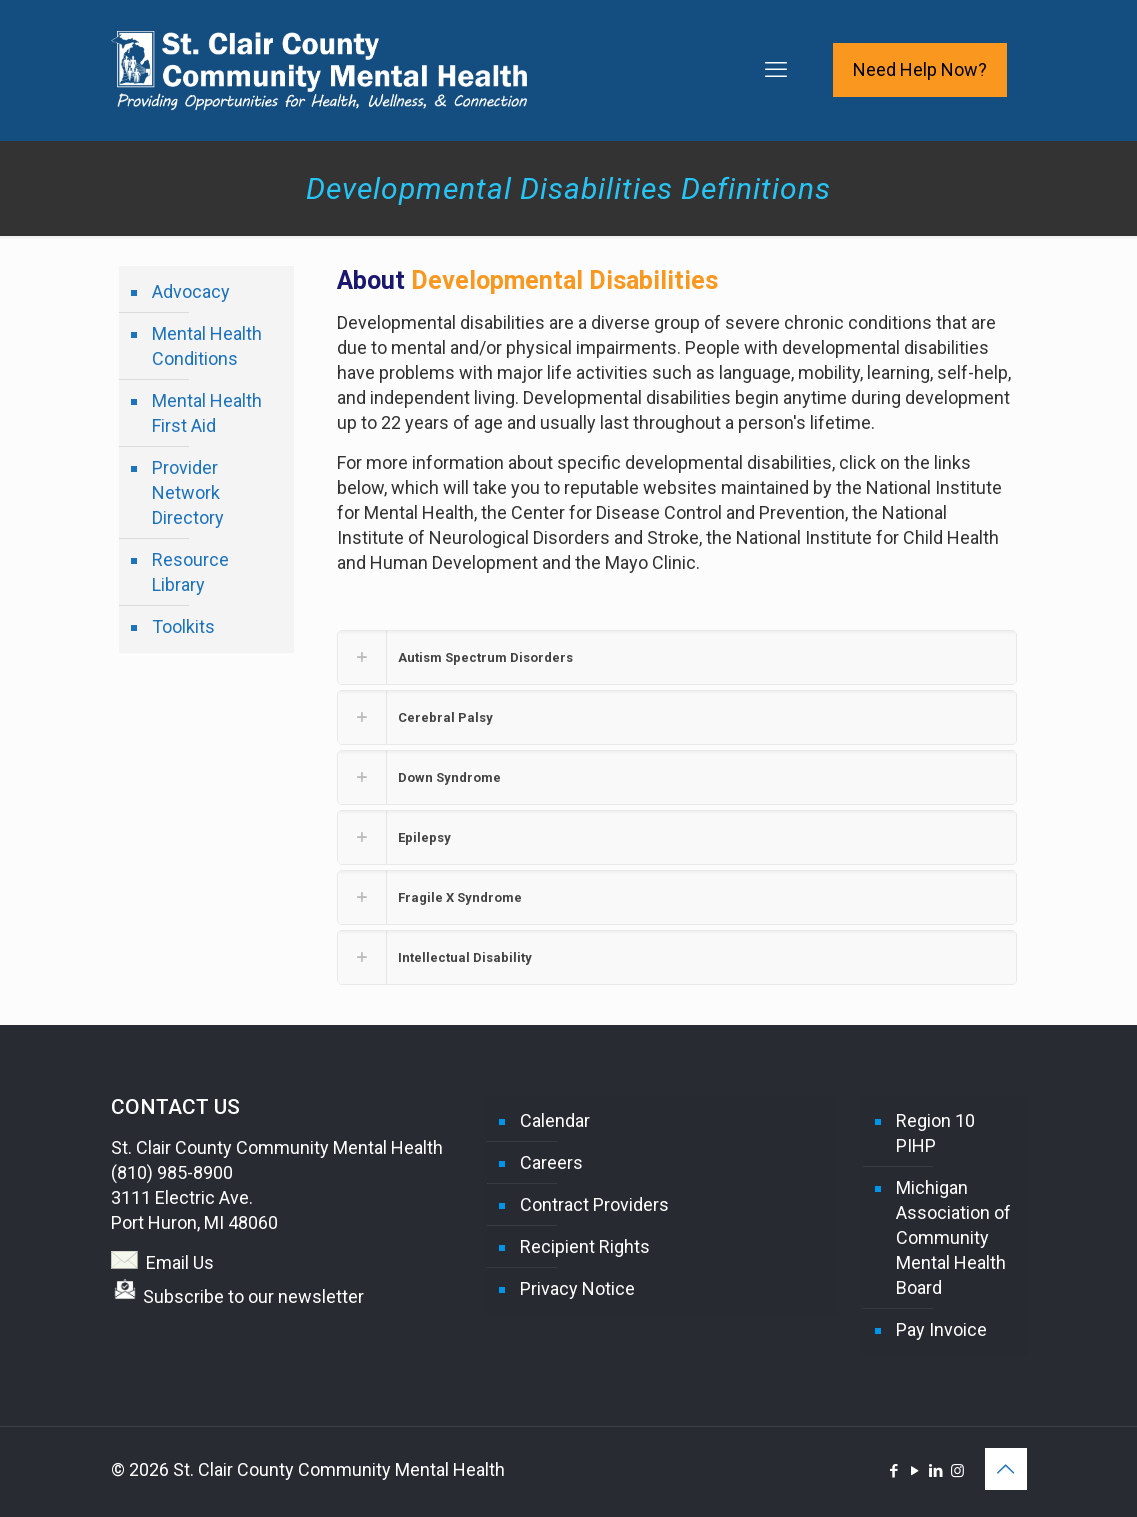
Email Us (180, 1262)
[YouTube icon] (915, 1471)
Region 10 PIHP (935, 1133)
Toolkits (183, 626)
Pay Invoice (941, 1329)
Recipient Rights (585, 1246)
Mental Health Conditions (207, 346)
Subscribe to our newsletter (253, 1296)
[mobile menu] (776, 70)
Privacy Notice (577, 1288)
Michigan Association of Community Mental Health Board (953, 1237)
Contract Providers (594, 1204)
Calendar (555, 1120)
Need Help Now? (920, 69)
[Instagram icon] (957, 1471)
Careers (551, 1162)
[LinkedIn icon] (936, 1471)
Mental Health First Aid (207, 413)
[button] (677, 657)
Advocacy (191, 291)
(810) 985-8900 (172, 1172)
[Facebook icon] (894, 1471)
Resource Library (190, 572)
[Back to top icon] (1006, 1469)
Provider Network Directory (188, 492)
